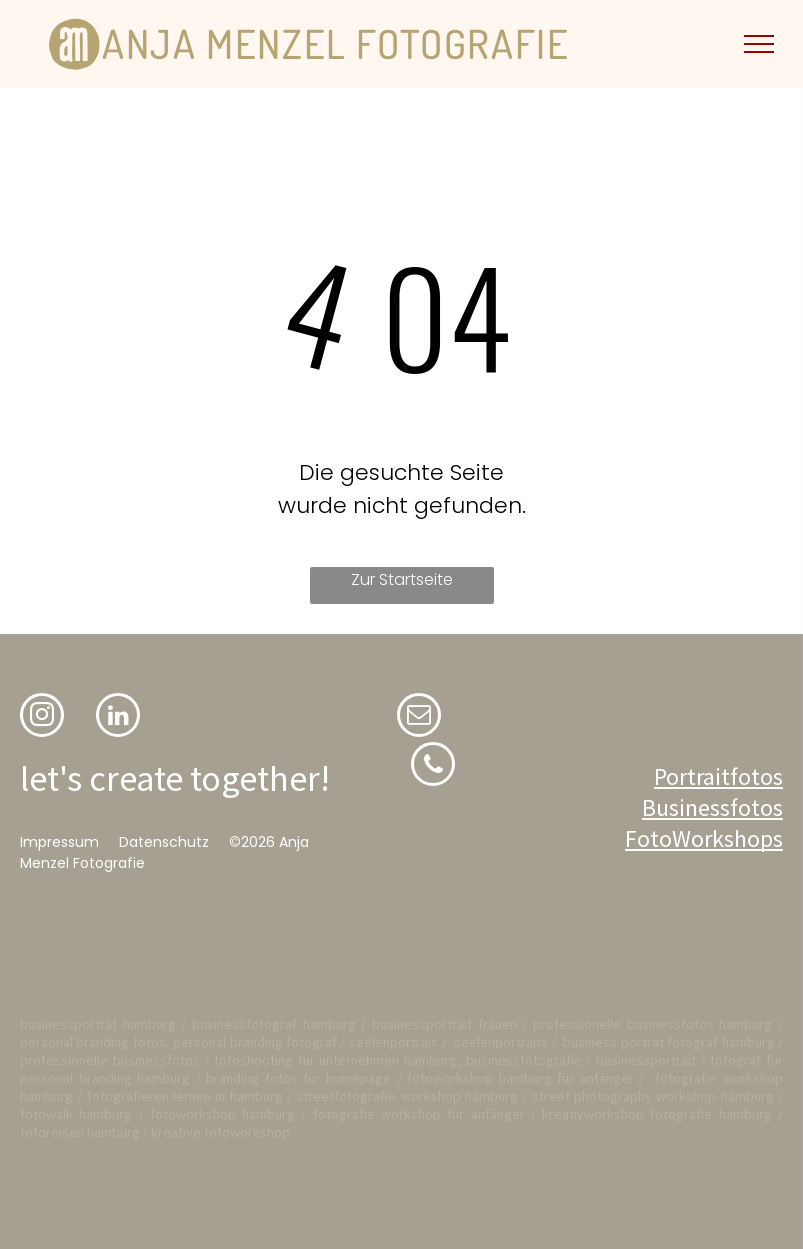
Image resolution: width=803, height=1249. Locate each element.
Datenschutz (164, 842)
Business (686, 807)
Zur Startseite (402, 579)
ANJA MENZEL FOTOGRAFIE (335, 43)
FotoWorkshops (704, 838)
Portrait (692, 776)
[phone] (433, 766)
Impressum (59, 842)
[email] (419, 717)
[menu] (759, 44)
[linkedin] (118, 717)
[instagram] (42, 717)
